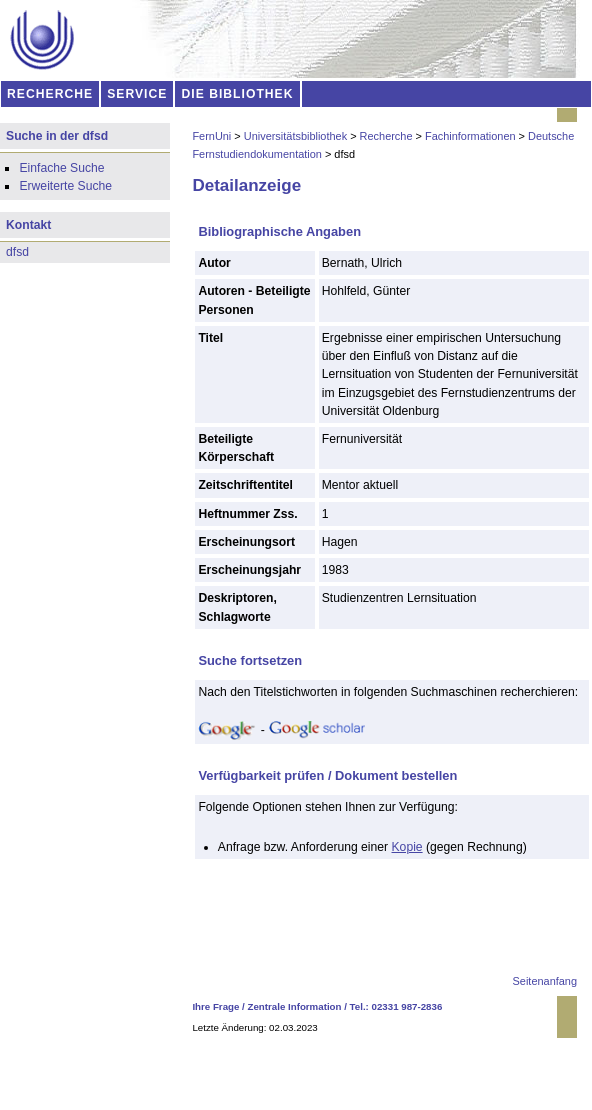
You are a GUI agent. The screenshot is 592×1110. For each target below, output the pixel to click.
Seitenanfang (545, 981)
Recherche (386, 136)
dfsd (17, 252)
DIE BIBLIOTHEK (238, 94)
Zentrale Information (295, 1006)
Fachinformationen (470, 136)
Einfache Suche (61, 168)
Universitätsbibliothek (295, 136)
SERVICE (137, 94)
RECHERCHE (50, 94)
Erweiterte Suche (65, 186)
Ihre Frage (215, 1006)
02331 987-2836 (407, 1006)
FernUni (211, 136)
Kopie (407, 847)
